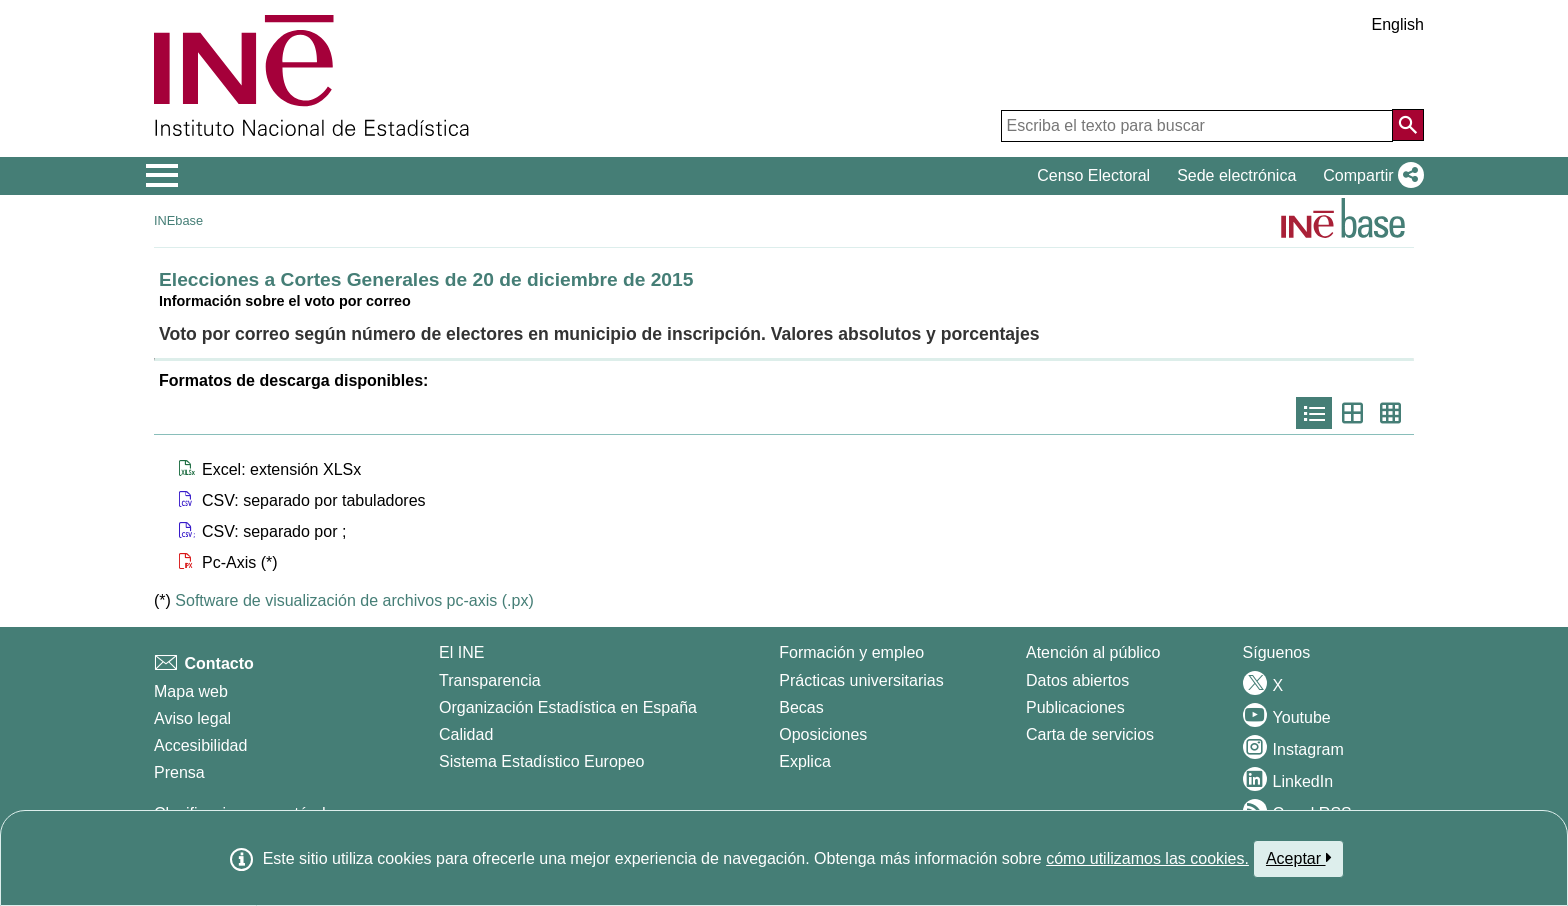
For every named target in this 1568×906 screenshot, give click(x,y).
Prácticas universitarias (861, 680)
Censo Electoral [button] (1093, 175)
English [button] (1398, 24)
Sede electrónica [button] (1236, 175)
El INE (461, 652)
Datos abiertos (1077, 680)
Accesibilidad (200, 745)
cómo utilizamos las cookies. (1147, 858)
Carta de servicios (1090, 734)
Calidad (466, 734)
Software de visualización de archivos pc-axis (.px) (354, 600)
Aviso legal (192, 718)
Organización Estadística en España (568, 707)
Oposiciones (823, 734)
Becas (801, 707)
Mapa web (191, 691)
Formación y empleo (851, 652)
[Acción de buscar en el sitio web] (1408, 125)
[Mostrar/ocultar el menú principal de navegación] (162, 176)
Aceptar (1298, 858)
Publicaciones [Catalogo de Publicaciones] (1075, 707)
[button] (1369, 176)
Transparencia (490, 680)
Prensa (179, 772)
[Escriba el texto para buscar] (1197, 126)
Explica (805, 761)
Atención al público (1093, 652)
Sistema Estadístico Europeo (541, 761)
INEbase (178, 220)
